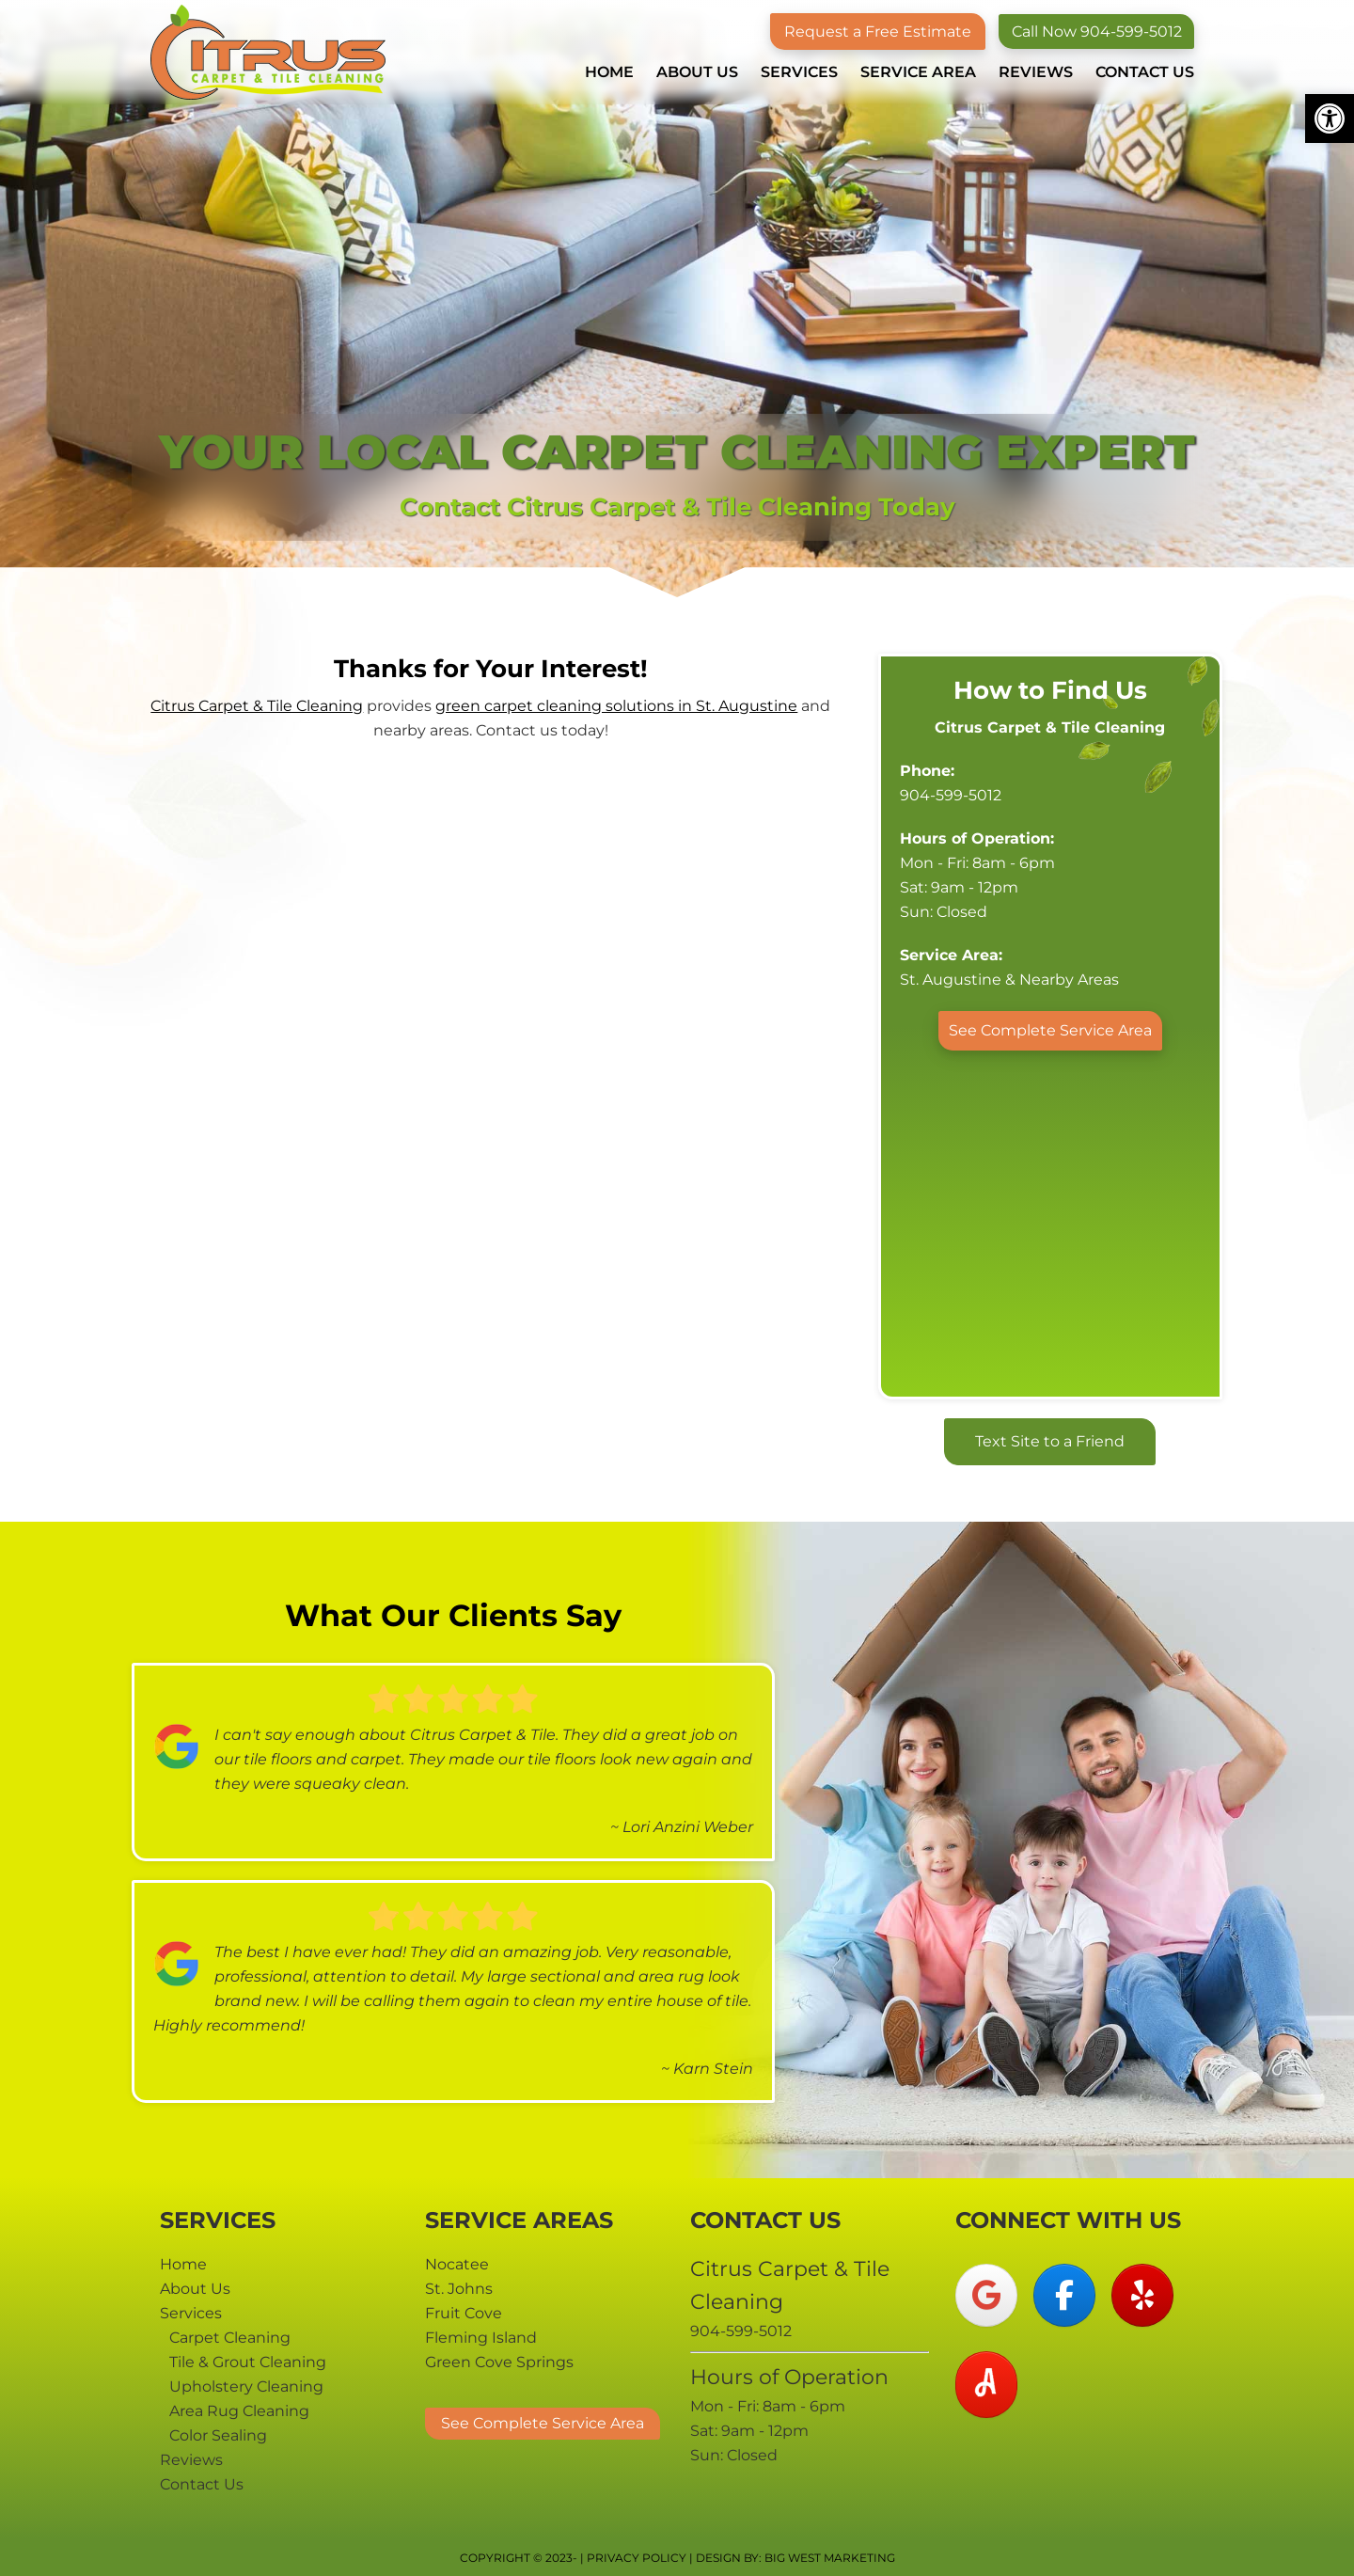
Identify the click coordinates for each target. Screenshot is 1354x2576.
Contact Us (202, 2484)
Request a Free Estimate (874, 31)
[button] (1329, 118)
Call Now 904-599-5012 (1095, 31)
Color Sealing (218, 2435)
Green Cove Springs (499, 2362)
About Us (195, 2289)
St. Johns (459, 2289)
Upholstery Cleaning (246, 2386)
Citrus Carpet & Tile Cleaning (268, 52)
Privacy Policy (636, 2558)
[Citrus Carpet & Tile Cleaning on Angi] (986, 2384)
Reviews (191, 2460)
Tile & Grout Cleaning (247, 2362)
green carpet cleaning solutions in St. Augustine (616, 706)
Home (183, 2264)
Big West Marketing (829, 2558)
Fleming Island (481, 2338)
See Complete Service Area (1050, 1030)
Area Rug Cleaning (239, 2411)
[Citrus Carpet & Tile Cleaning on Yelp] (1142, 2295)
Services (191, 2313)
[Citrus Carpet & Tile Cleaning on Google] (986, 2295)
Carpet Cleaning (230, 2338)
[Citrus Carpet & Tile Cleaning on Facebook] (1064, 2295)
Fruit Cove (463, 2313)
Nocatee (457, 2264)
